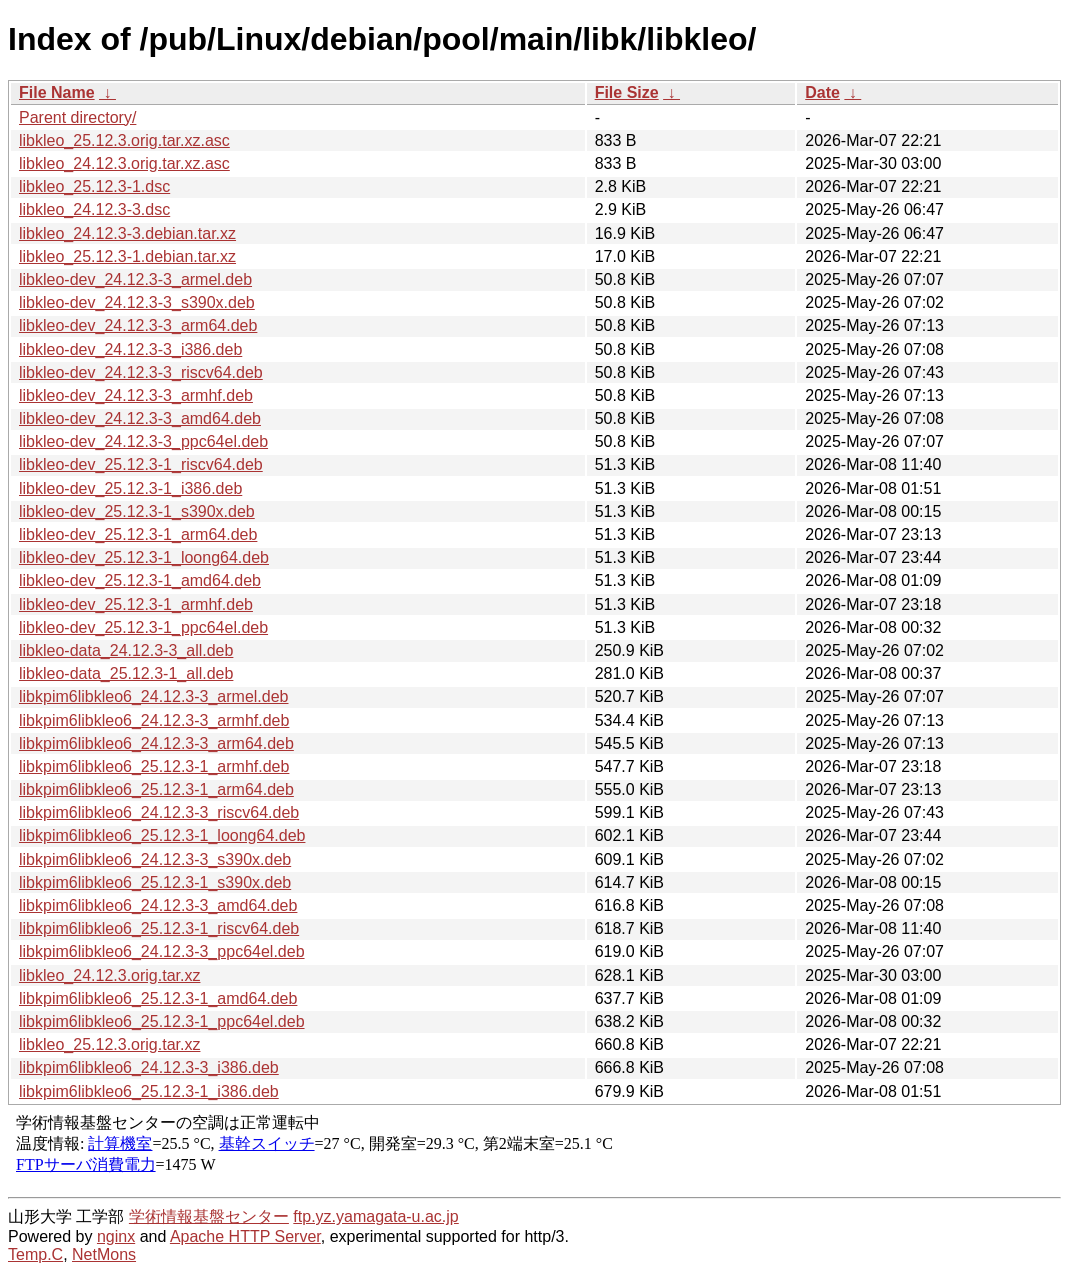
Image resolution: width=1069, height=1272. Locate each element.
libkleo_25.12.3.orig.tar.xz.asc (124, 140)
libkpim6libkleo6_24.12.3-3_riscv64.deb (159, 812)
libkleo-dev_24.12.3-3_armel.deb (135, 279)
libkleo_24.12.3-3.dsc (94, 209)
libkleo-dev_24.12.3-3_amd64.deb (140, 418)
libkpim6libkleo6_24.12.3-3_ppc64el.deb (162, 951)
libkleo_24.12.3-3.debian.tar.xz (127, 233)
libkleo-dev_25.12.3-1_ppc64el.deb (143, 627)
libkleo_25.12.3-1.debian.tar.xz (127, 256)
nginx (116, 1236)
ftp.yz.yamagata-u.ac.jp (375, 1216)
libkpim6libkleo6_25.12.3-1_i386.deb (149, 1091)
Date (822, 92)
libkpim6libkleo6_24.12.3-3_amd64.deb (158, 905)
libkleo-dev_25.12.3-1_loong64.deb (144, 557)
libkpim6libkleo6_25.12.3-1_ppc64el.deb (162, 1021)
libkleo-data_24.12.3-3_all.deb (126, 650)
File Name (57, 92)
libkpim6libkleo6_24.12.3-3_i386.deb (149, 1067)
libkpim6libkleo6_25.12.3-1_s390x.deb (155, 882)
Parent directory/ (77, 117)
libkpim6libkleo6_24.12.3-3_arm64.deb (156, 743)
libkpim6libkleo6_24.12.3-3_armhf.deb (154, 720)
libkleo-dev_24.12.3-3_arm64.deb (138, 325)
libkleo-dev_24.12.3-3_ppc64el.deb (143, 441)
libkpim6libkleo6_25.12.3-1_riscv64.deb (159, 928)
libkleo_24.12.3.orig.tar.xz (109, 975)
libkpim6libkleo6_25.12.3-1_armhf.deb (154, 766)
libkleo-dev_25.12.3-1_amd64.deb (140, 580)
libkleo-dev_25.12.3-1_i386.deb (130, 488)
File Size (627, 92)
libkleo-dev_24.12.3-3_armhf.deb (136, 395)
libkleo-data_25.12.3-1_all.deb (126, 673)
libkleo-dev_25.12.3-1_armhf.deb (136, 604)
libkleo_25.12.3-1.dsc (94, 186)
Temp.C (35, 1254)
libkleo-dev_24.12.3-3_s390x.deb (137, 302)
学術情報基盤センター (209, 1216)
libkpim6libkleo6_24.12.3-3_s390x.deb (155, 859)
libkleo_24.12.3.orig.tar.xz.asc (124, 163)
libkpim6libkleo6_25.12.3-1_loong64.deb (162, 835)
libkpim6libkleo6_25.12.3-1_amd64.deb (158, 998)
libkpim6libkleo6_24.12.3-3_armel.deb (154, 696)
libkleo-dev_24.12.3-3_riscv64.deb (141, 372)
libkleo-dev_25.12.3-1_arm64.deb (138, 534)
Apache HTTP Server (245, 1236)
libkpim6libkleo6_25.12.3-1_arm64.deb (156, 789)
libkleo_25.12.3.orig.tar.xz (109, 1044)
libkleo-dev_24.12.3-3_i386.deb (130, 349)
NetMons (104, 1254)
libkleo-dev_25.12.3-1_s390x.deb (137, 511)
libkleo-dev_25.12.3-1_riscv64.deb (141, 464)
